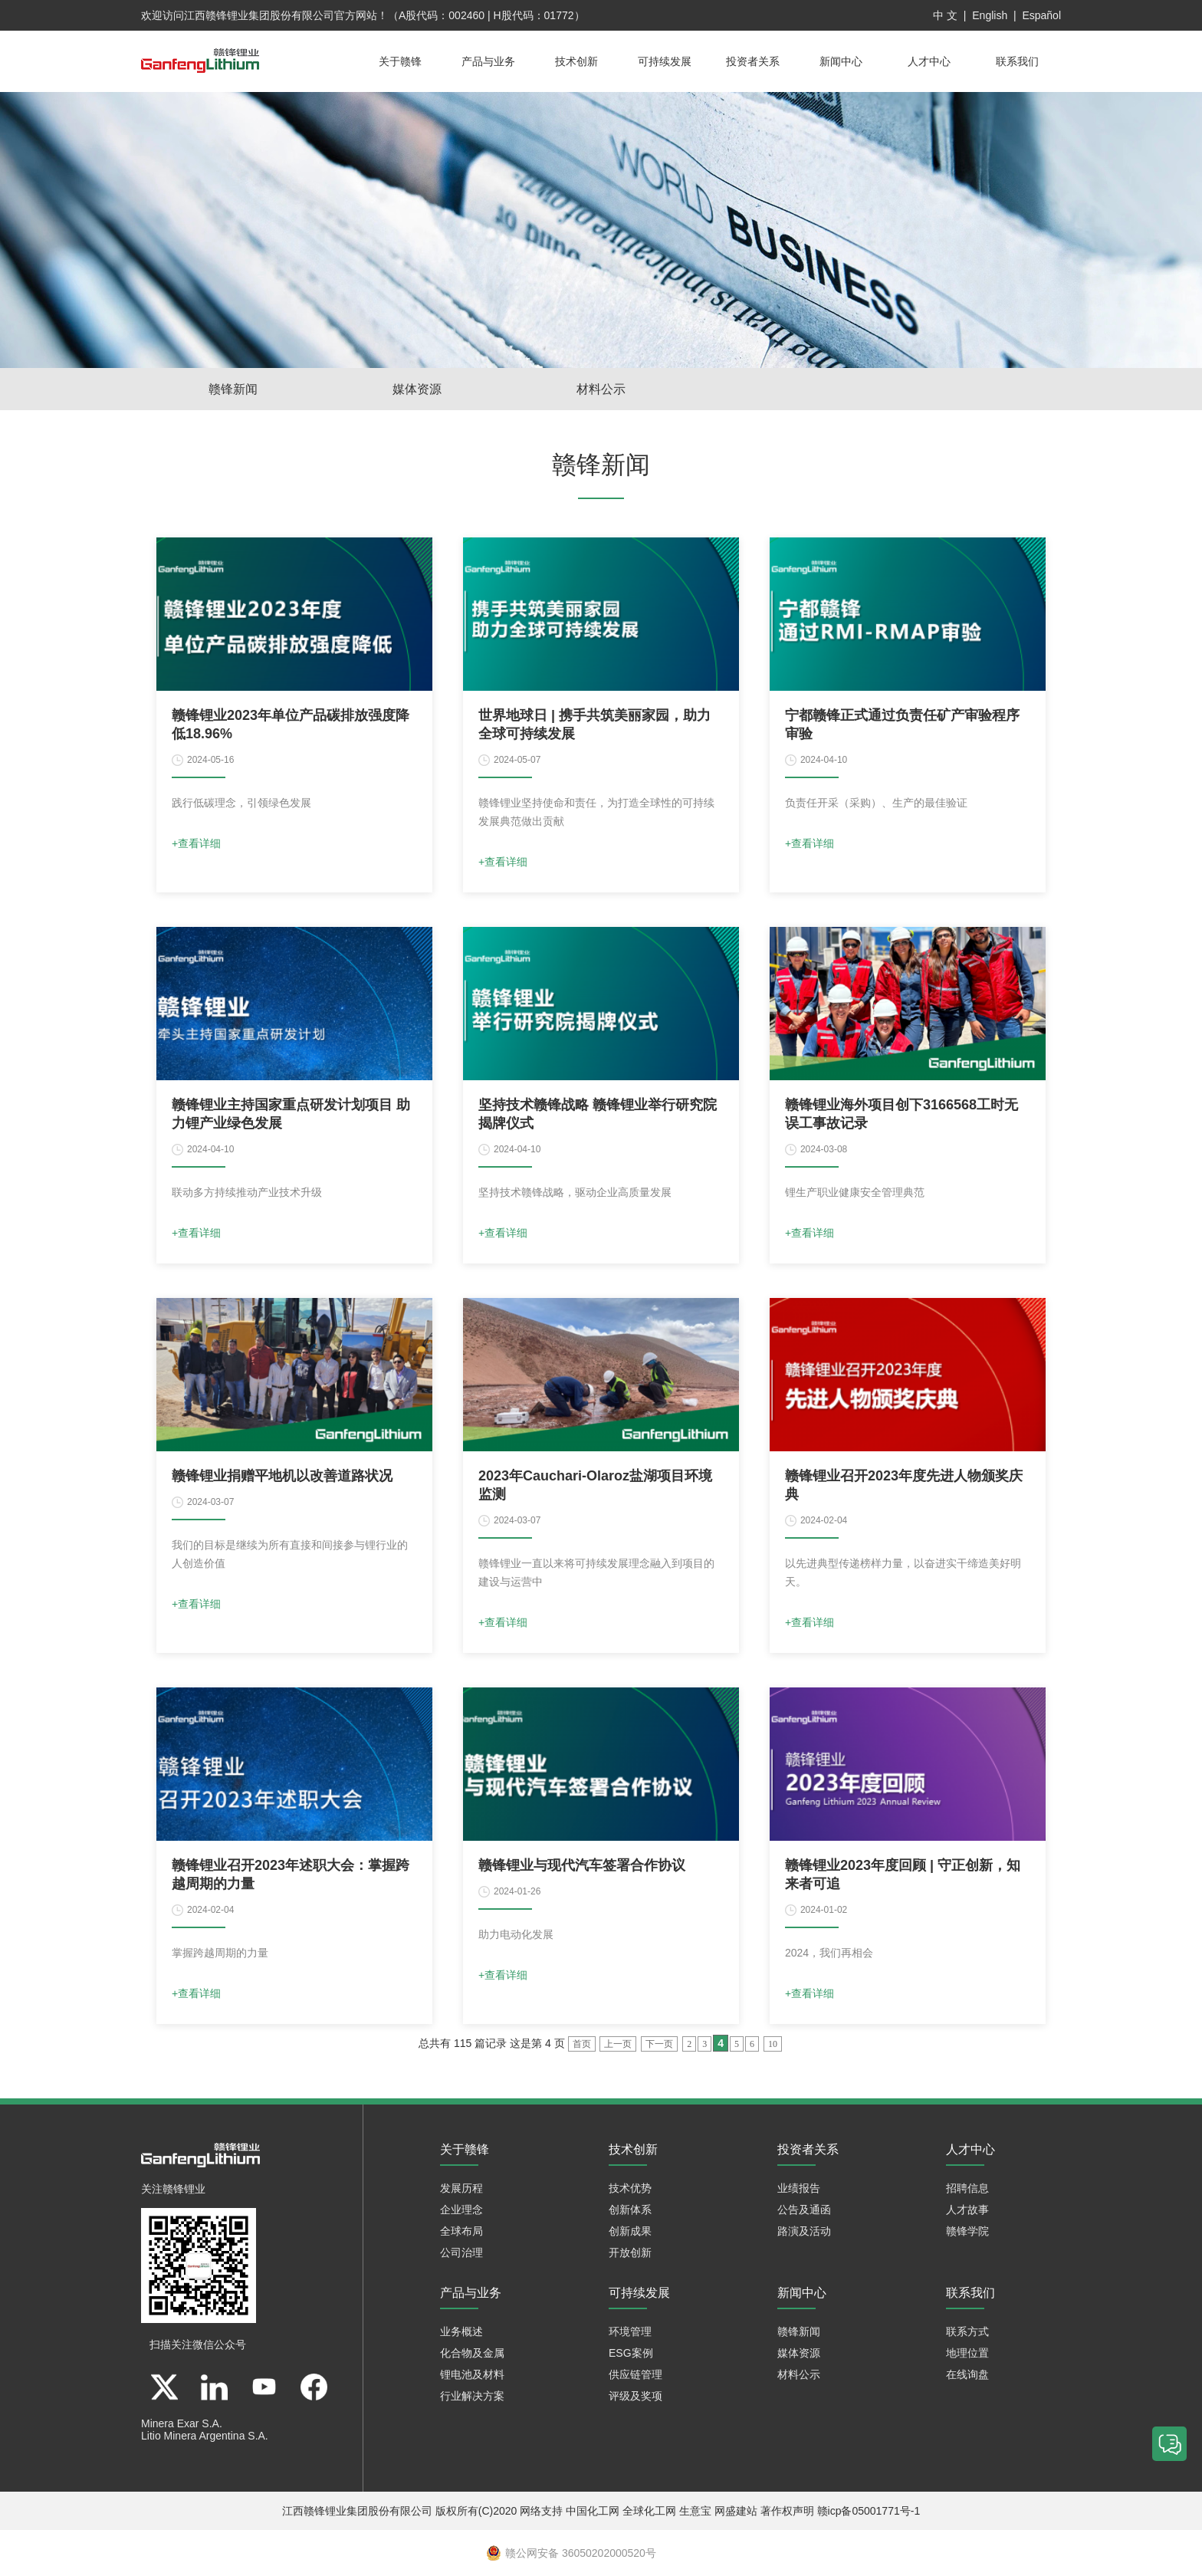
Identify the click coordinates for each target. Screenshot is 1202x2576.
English (989, 15)
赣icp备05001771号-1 (869, 2511)
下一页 (659, 2044)
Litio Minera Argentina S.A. (204, 2436)
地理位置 (967, 2353)
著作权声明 (787, 2511)
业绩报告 (798, 2188)
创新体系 (630, 2209)
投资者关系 (753, 61)
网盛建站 (735, 2511)
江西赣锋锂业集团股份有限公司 (259, 15)
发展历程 (461, 2188)
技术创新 (576, 61)
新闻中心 (840, 61)
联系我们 (1017, 61)
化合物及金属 (472, 2353)
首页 (582, 2044)
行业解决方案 (472, 2396)
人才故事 (967, 2209)
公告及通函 (804, 2209)
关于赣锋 (400, 61)
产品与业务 (488, 61)
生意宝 (695, 2511)
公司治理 (461, 2252)
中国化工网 (592, 2511)
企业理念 (461, 2209)
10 (772, 2044)
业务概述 (461, 2331)
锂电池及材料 (472, 2374)
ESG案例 (631, 2353)
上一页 (618, 2044)
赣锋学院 (967, 2231)
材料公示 (601, 389)
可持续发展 (664, 61)
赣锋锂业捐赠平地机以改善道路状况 (282, 1476)
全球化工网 (649, 2511)
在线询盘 (967, 2374)
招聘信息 (967, 2188)
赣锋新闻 (233, 389)
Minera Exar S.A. (181, 2423)
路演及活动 (804, 2231)
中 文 (945, 15)
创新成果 (630, 2231)
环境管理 (630, 2331)
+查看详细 (196, 843)
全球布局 (461, 2231)
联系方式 (967, 2331)
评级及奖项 (635, 2396)
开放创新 (630, 2252)
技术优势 (630, 2188)
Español (1041, 15)
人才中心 (929, 61)
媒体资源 (417, 389)
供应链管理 (635, 2374)
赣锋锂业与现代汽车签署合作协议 (581, 1865)
